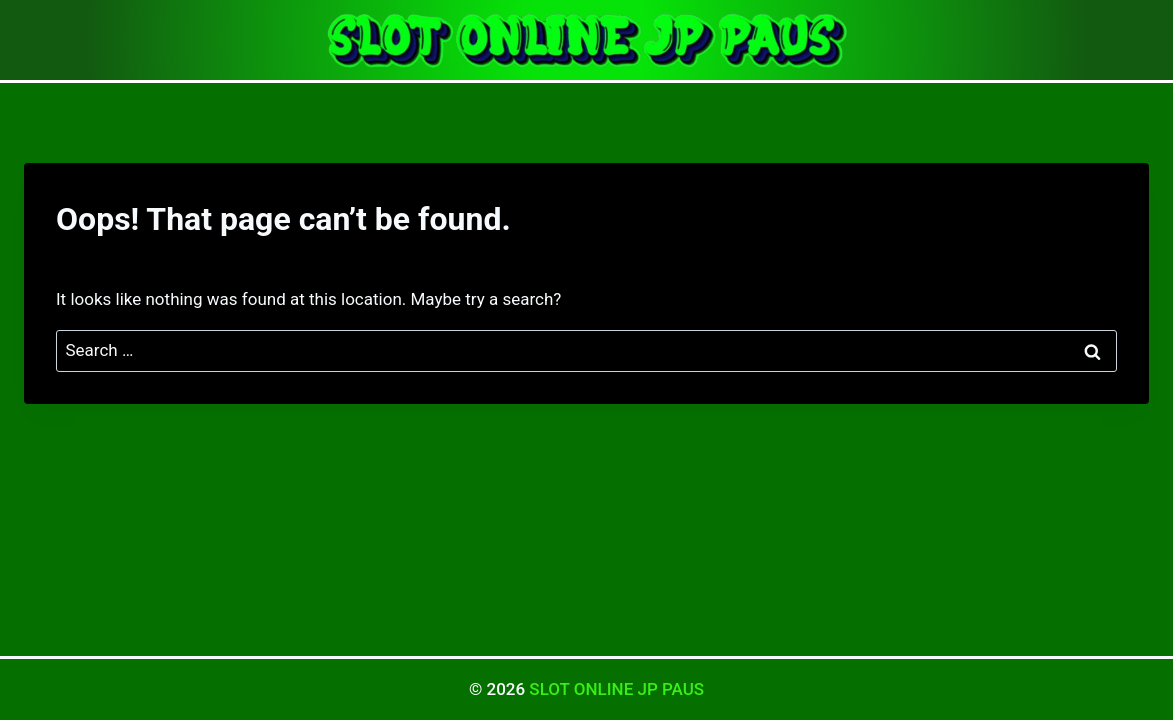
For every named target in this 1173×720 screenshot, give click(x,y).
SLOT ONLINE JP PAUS (616, 689)
